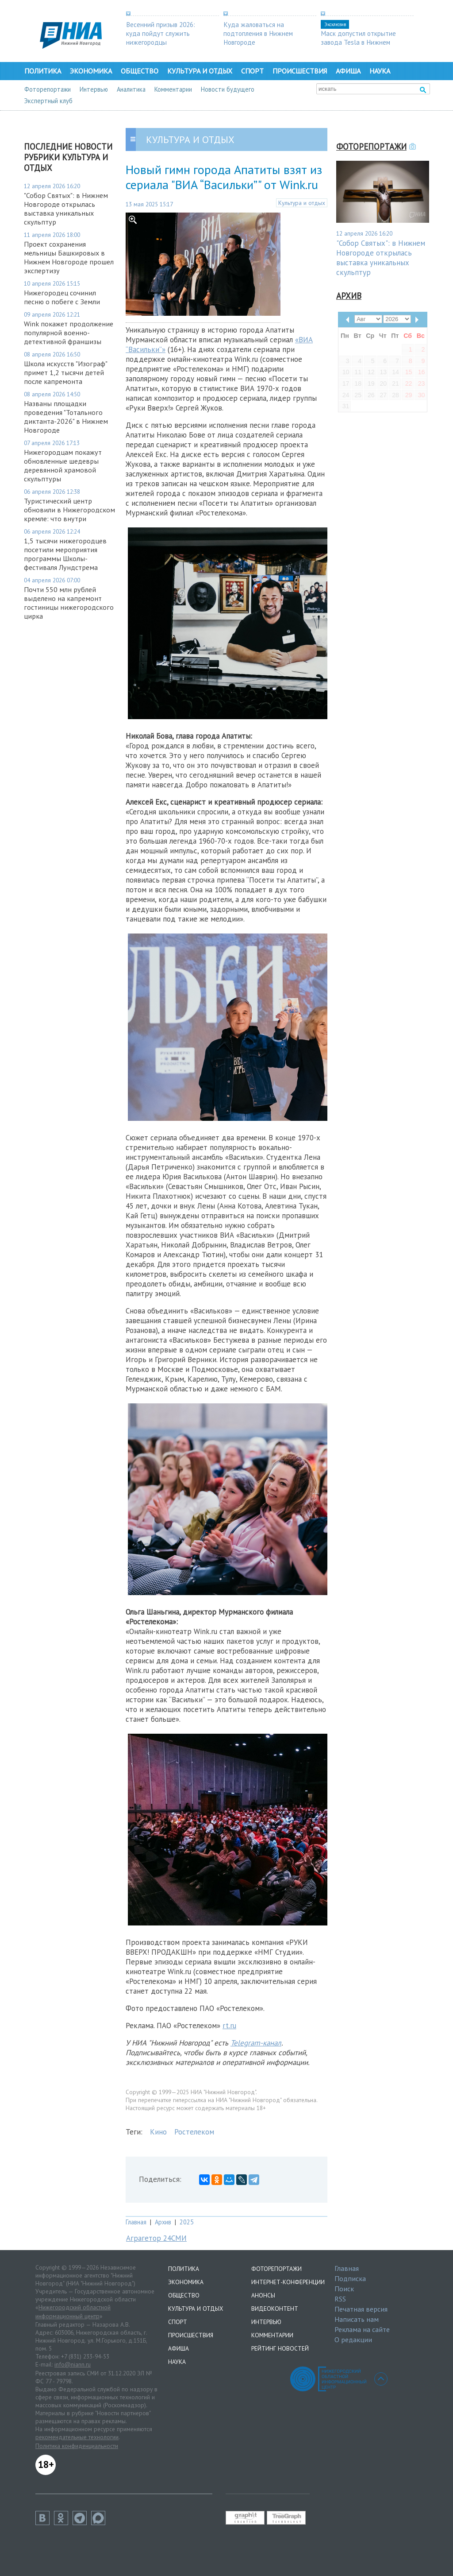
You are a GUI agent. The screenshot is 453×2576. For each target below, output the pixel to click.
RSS (340, 2298)
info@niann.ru (72, 2364)
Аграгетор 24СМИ (156, 2238)
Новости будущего (227, 89)
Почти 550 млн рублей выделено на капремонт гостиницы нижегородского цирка (69, 602)
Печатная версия (361, 2309)
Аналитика (131, 89)
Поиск (344, 2288)
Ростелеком (194, 2132)
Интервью (94, 89)
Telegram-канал (255, 2043)
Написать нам (356, 2319)
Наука (379, 70)
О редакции (353, 2339)
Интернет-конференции (288, 2282)
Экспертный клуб (48, 101)
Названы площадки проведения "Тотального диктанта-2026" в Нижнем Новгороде (66, 416)
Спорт (252, 70)
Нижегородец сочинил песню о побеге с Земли (62, 297)
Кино (158, 2132)
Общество (139, 70)
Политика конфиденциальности (76, 2446)
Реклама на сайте (362, 2329)
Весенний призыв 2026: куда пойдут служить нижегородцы (160, 33)
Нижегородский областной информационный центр (73, 2311)
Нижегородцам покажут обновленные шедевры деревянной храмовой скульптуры (63, 465)
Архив (163, 2222)
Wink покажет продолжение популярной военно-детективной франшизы (68, 332)
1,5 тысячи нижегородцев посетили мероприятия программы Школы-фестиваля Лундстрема (65, 554)
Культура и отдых (199, 70)
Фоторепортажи (47, 89)
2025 (187, 2222)
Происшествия (300, 70)
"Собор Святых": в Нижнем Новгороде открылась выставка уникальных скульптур (66, 208)
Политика (42, 70)
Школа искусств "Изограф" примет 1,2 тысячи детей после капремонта (65, 372)
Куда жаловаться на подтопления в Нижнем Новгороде (258, 33)
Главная (136, 2222)
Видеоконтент (274, 2309)
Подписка (350, 2278)
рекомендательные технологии (77, 2437)
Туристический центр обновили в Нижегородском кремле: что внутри (69, 509)
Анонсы (263, 2295)
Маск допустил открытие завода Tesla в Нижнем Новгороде (358, 42)
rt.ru (229, 2025)
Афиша (348, 70)
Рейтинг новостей (280, 2348)
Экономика (91, 70)
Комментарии (173, 89)
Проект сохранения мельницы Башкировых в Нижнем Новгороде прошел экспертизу (69, 257)
